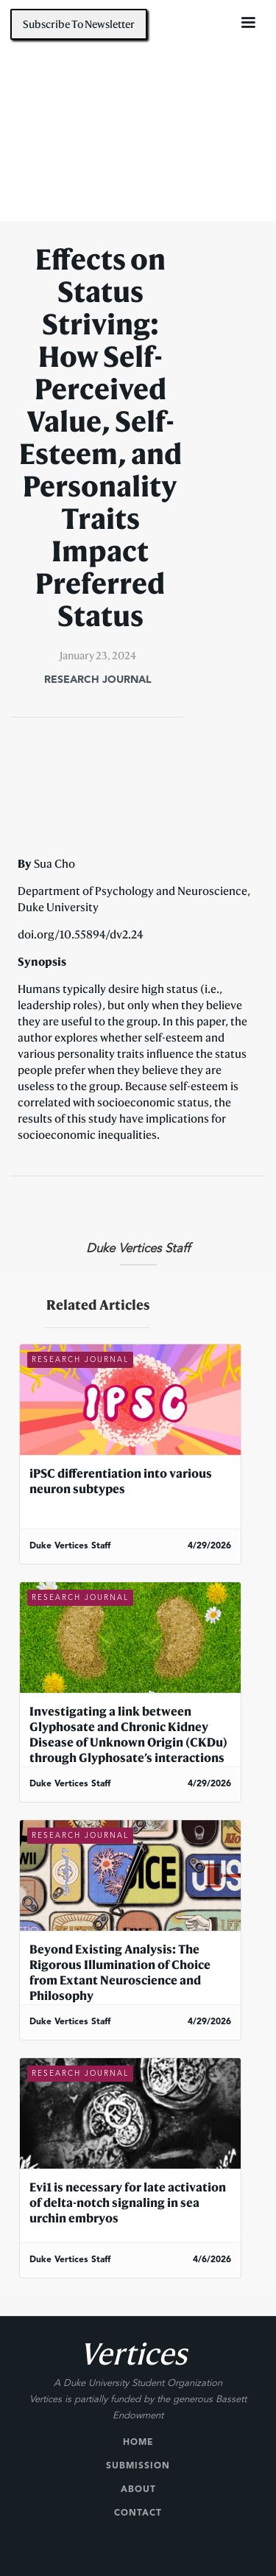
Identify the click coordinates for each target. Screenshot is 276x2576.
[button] (248, 23)
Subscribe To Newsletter (79, 24)
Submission (138, 2466)
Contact (138, 2513)
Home (138, 2442)
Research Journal (98, 680)
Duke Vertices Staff (138, 1249)
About (138, 2489)
